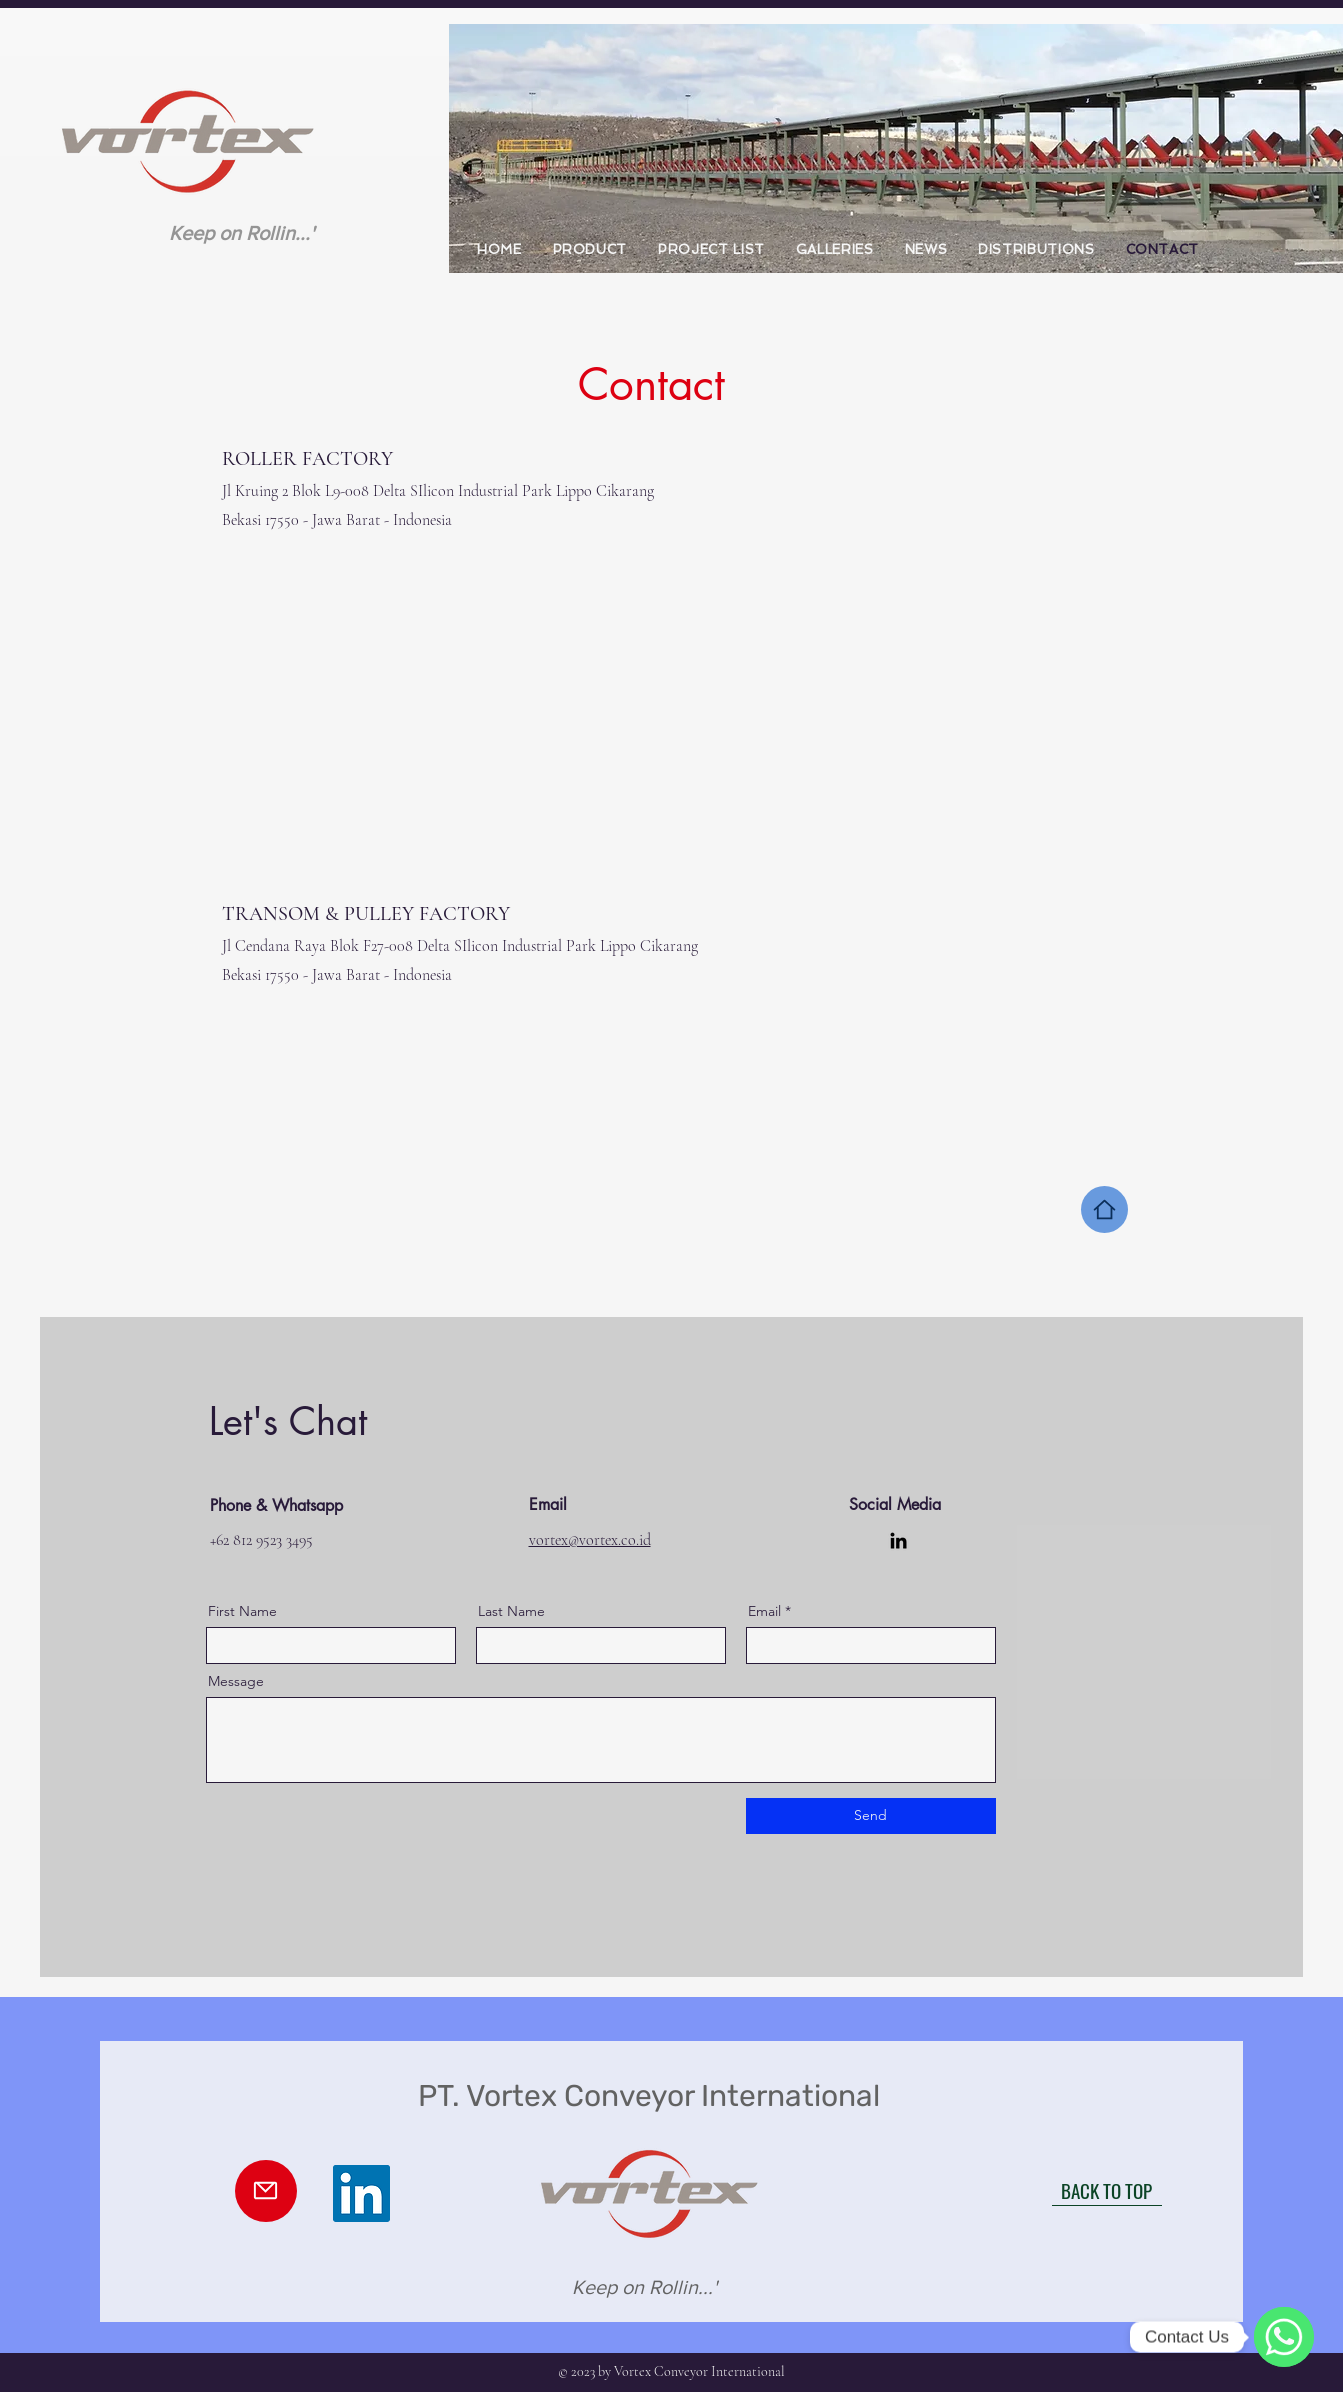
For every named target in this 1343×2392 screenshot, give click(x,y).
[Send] (871, 1816)
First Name (242, 1611)
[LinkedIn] (898, 1540)
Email (764, 1611)
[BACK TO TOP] (1107, 2191)
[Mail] (266, 2191)
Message (236, 1681)
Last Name (511, 1611)
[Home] (1104, 1209)
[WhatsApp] (1284, 2337)
